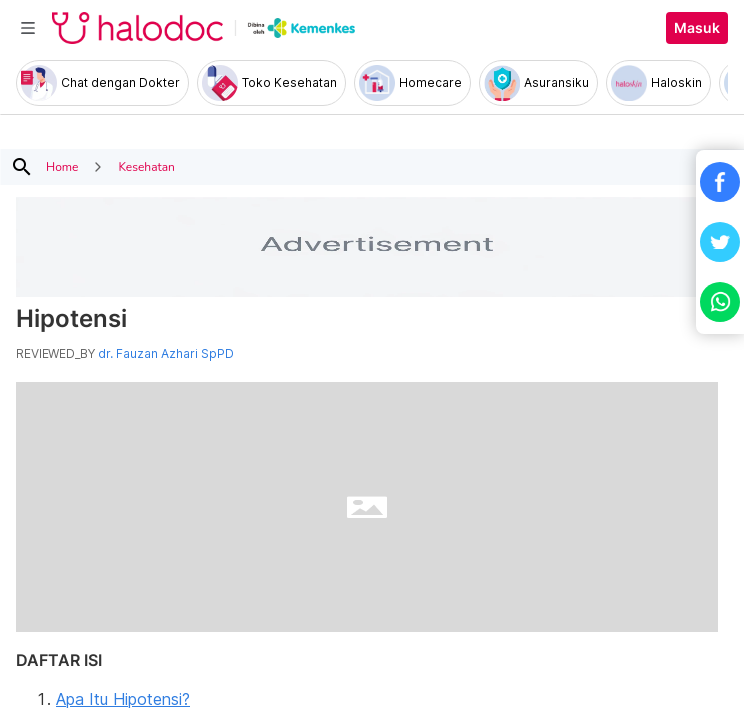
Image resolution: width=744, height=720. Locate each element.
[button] (720, 182)
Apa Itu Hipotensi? (123, 699)
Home (62, 167)
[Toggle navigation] (28, 28)
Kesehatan (146, 167)
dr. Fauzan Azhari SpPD (166, 354)
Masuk (697, 28)
